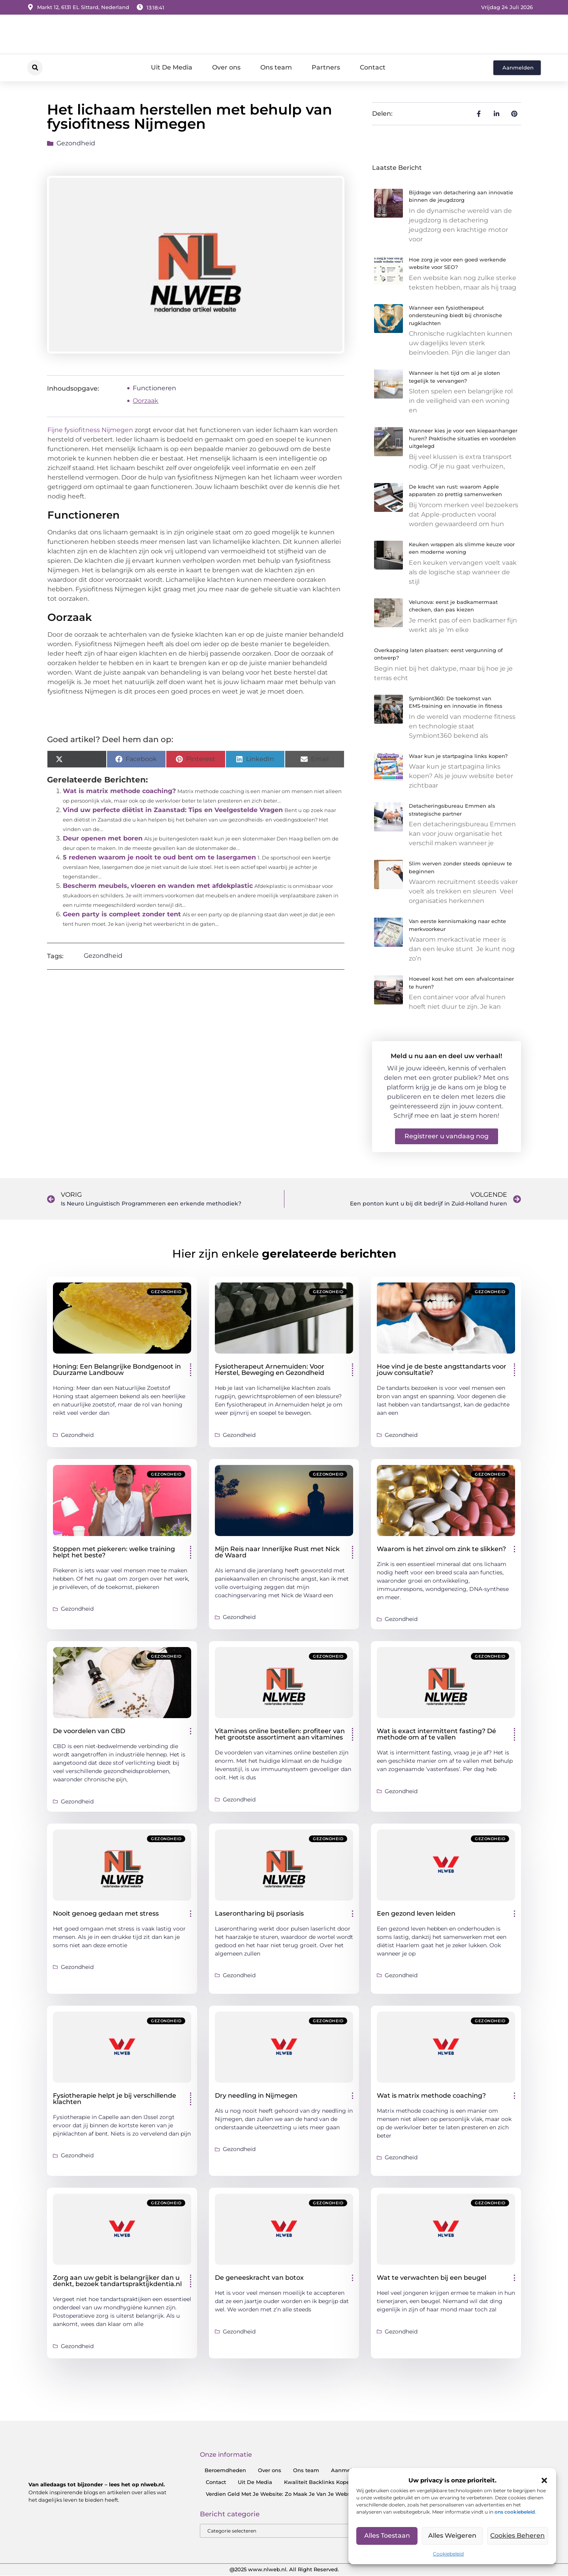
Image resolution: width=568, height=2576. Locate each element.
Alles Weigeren (452, 2536)
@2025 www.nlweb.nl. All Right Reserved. (284, 2570)
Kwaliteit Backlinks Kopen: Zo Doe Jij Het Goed (346, 2482)
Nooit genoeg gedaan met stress (106, 1913)
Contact (373, 67)
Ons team (276, 67)
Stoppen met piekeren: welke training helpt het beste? (114, 1552)
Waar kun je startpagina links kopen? (458, 756)
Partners (326, 67)
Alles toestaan (387, 2536)
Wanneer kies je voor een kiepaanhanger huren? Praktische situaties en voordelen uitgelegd (463, 438)
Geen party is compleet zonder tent (122, 914)
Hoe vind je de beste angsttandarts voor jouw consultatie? (441, 1369)
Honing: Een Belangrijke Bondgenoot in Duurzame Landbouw (117, 1369)
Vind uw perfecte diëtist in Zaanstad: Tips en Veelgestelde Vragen (173, 810)
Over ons (226, 67)
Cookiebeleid (448, 2554)
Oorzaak (145, 400)
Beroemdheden (225, 2470)
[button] (544, 2480)
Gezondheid (75, 143)
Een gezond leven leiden (416, 1913)
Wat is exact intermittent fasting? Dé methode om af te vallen (436, 1734)
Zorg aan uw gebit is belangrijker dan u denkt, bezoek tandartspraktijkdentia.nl (117, 2281)
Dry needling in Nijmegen (256, 2095)
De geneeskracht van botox (259, 2277)
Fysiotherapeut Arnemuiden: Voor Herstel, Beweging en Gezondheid (269, 1369)
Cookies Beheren (517, 2536)
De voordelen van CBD (89, 1731)
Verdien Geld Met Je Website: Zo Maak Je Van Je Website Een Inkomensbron (307, 2494)
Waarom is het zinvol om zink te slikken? (441, 1549)
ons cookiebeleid (515, 2512)
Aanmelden (346, 2470)
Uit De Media (171, 67)
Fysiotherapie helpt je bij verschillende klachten (114, 2099)
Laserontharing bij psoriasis (259, 1913)
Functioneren (154, 388)
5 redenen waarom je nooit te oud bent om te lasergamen (159, 857)
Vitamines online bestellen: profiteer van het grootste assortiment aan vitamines (280, 1734)
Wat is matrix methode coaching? (119, 791)
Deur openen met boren (103, 838)
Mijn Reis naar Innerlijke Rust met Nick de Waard (277, 1552)
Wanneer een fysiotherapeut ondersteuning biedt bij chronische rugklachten (455, 315)
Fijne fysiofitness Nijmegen (90, 430)
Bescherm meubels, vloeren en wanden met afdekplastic (158, 885)
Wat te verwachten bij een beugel (431, 2277)
